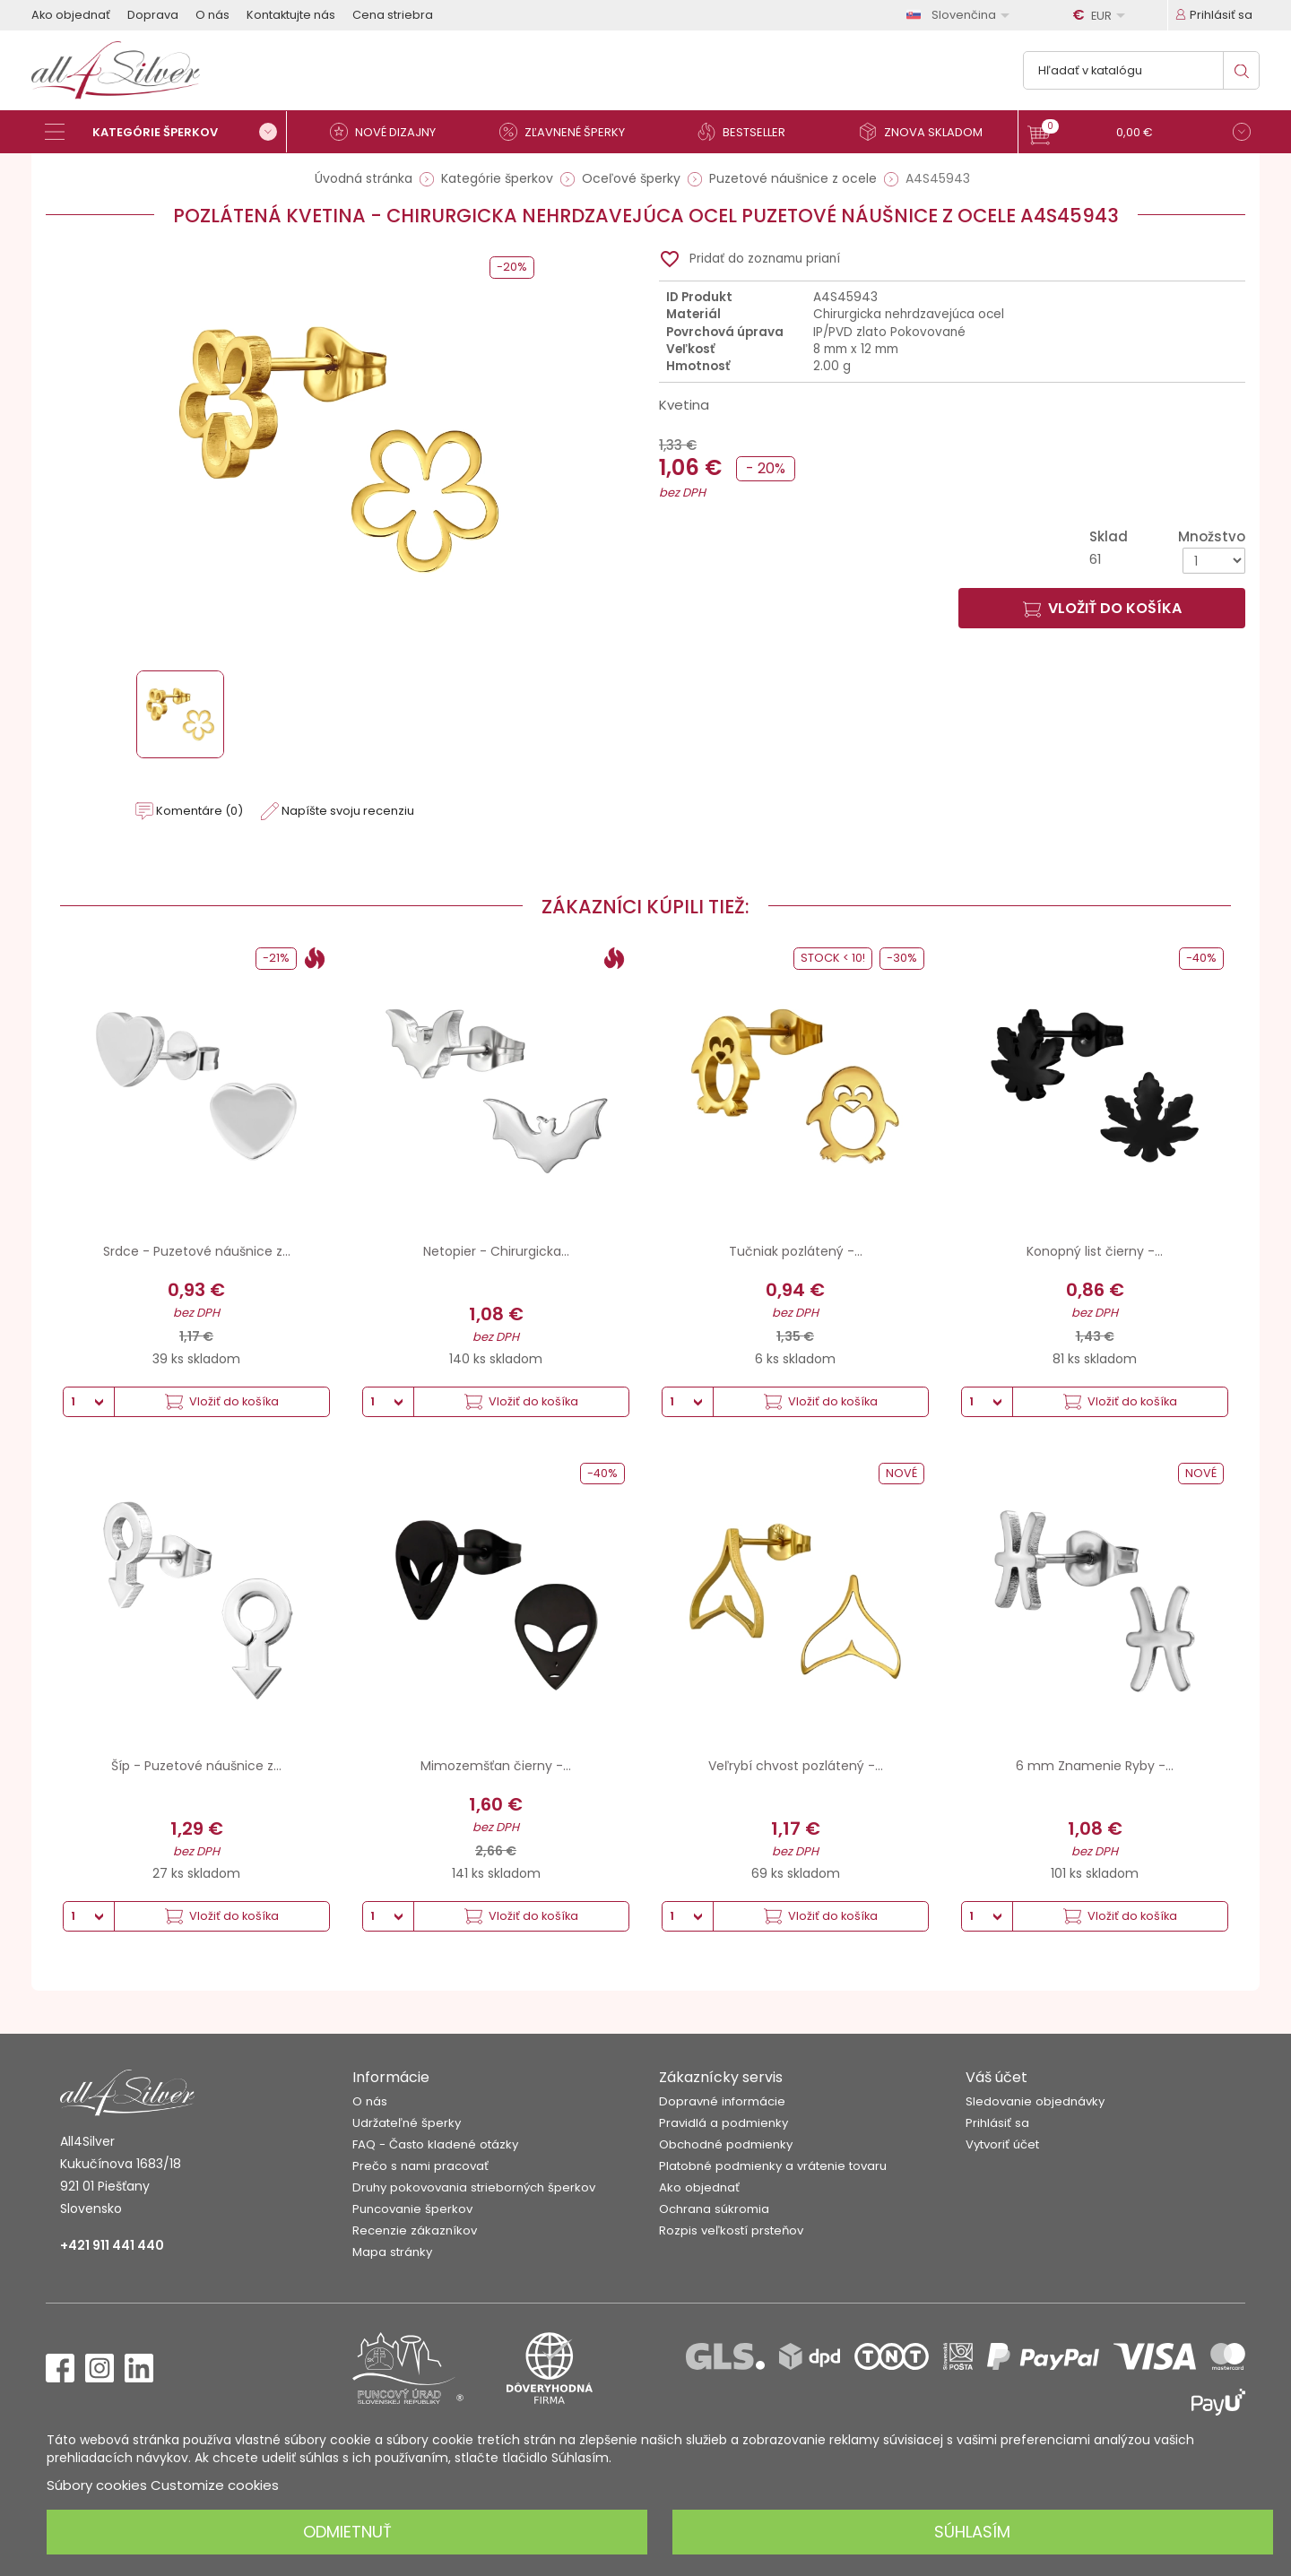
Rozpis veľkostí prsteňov (731, 2230)
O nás (212, 14)
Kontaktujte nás (291, 14)
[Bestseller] (748, 131)
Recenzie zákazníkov (414, 2230)
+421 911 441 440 (112, 2245)
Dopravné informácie (722, 2101)
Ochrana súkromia (714, 2208)
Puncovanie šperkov (412, 2208)
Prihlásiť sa (997, 2122)
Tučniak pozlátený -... (795, 1251)
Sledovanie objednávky (1035, 2101)
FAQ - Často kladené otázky (435, 2144)
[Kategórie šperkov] (166, 131)
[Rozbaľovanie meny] (1102, 15)
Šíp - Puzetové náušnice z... (196, 1766)
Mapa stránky (392, 2251)
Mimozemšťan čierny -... (495, 1766)
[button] (1139, 134)
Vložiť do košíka (1102, 608)
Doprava (152, 14)
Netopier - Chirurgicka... (496, 1251)
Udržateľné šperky (406, 2122)
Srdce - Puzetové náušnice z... (196, 1251)
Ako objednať (70, 14)
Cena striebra (392, 14)
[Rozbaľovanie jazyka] (961, 15)
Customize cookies (215, 2485)
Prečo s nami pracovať (420, 2165)
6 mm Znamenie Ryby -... (1095, 1766)
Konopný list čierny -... (1095, 1251)
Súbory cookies (97, 2485)
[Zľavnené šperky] (569, 131)
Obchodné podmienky (726, 2144)
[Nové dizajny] (390, 131)
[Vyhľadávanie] (1141, 70)
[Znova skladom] (928, 131)
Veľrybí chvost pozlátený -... (795, 1766)
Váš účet (996, 2077)
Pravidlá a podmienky (723, 2122)
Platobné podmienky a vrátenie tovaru (773, 2165)
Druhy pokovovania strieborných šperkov (473, 2187)
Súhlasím (972, 2531)
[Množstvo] (1214, 561)
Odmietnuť (347, 2531)
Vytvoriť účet (1002, 2144)
